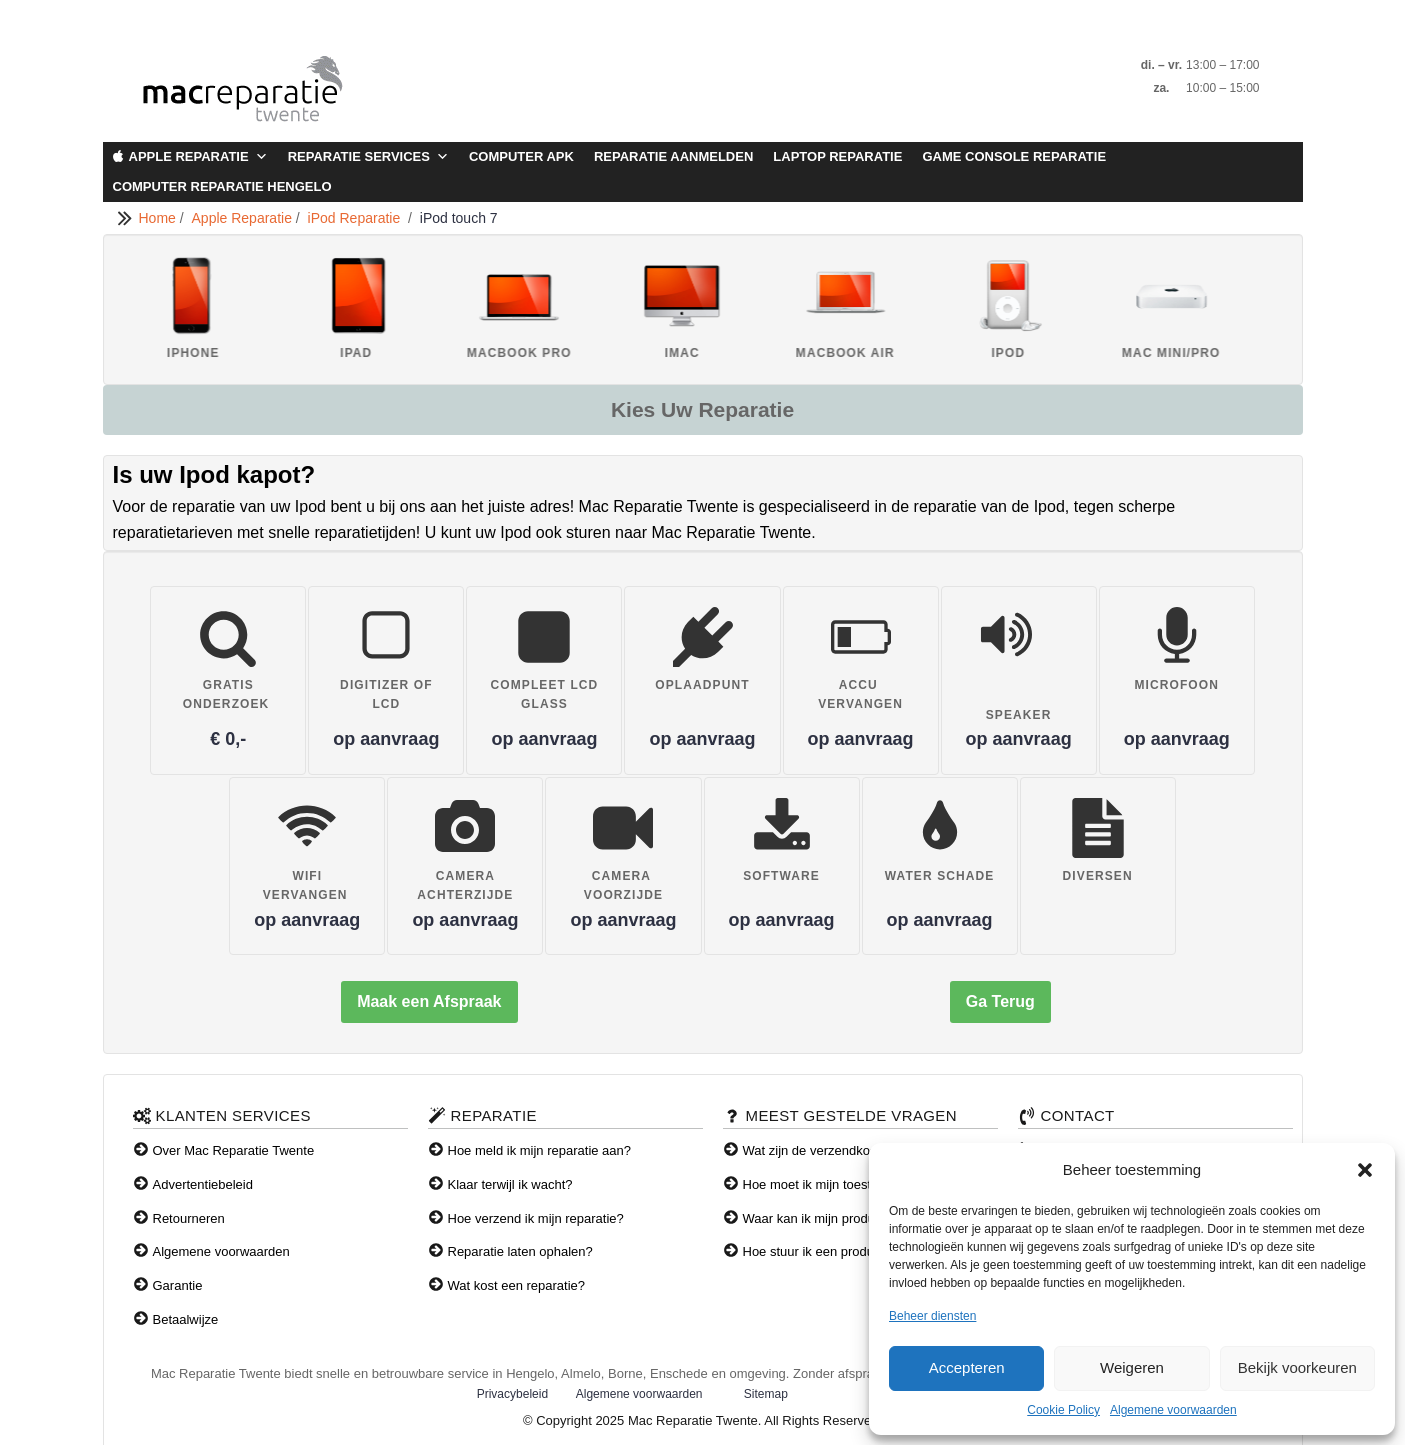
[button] (1365, 1170)
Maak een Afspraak (429, 1001)
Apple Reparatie (198, 157)
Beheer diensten (932, 1316)
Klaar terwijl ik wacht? (510, 1184)
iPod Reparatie (358, 218)
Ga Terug (1000, 1001)
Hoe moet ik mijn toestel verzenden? (848, 1184)
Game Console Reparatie (1014, 156)
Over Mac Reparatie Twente (234, 1150)
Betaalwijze (186, 1319)
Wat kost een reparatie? (517, 1285)
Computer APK (521, 156)
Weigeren (1132, 1367)
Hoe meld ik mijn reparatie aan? (540, 1150)
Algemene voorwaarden (1173, 1410)
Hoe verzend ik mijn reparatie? (536, 1218)
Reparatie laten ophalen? (520, 1251)
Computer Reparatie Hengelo (222, 186)
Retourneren (189, 1218)
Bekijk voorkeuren (1297, 1367)
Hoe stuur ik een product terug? (834, 1251)
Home (159, 218)
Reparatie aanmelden (673, 156)
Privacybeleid (512, 1394)
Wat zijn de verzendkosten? (822, 1150)
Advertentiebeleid (203, 1184)
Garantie (178, 1285)
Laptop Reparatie (837, 156)
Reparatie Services (368, 157)
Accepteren (967, 1367)
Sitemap (766, 1394)
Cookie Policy (1063, 1410)
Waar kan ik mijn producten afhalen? (848, 1218)
